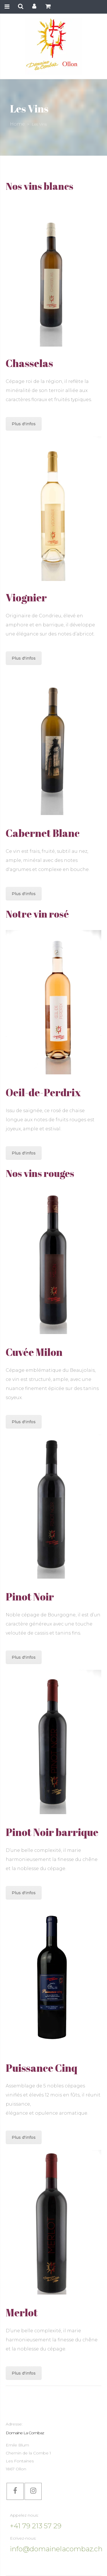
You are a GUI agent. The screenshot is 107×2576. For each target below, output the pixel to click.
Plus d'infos (24, 423)
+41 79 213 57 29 (35, 2526)
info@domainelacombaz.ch (56, 2549)
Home (17, 124)
